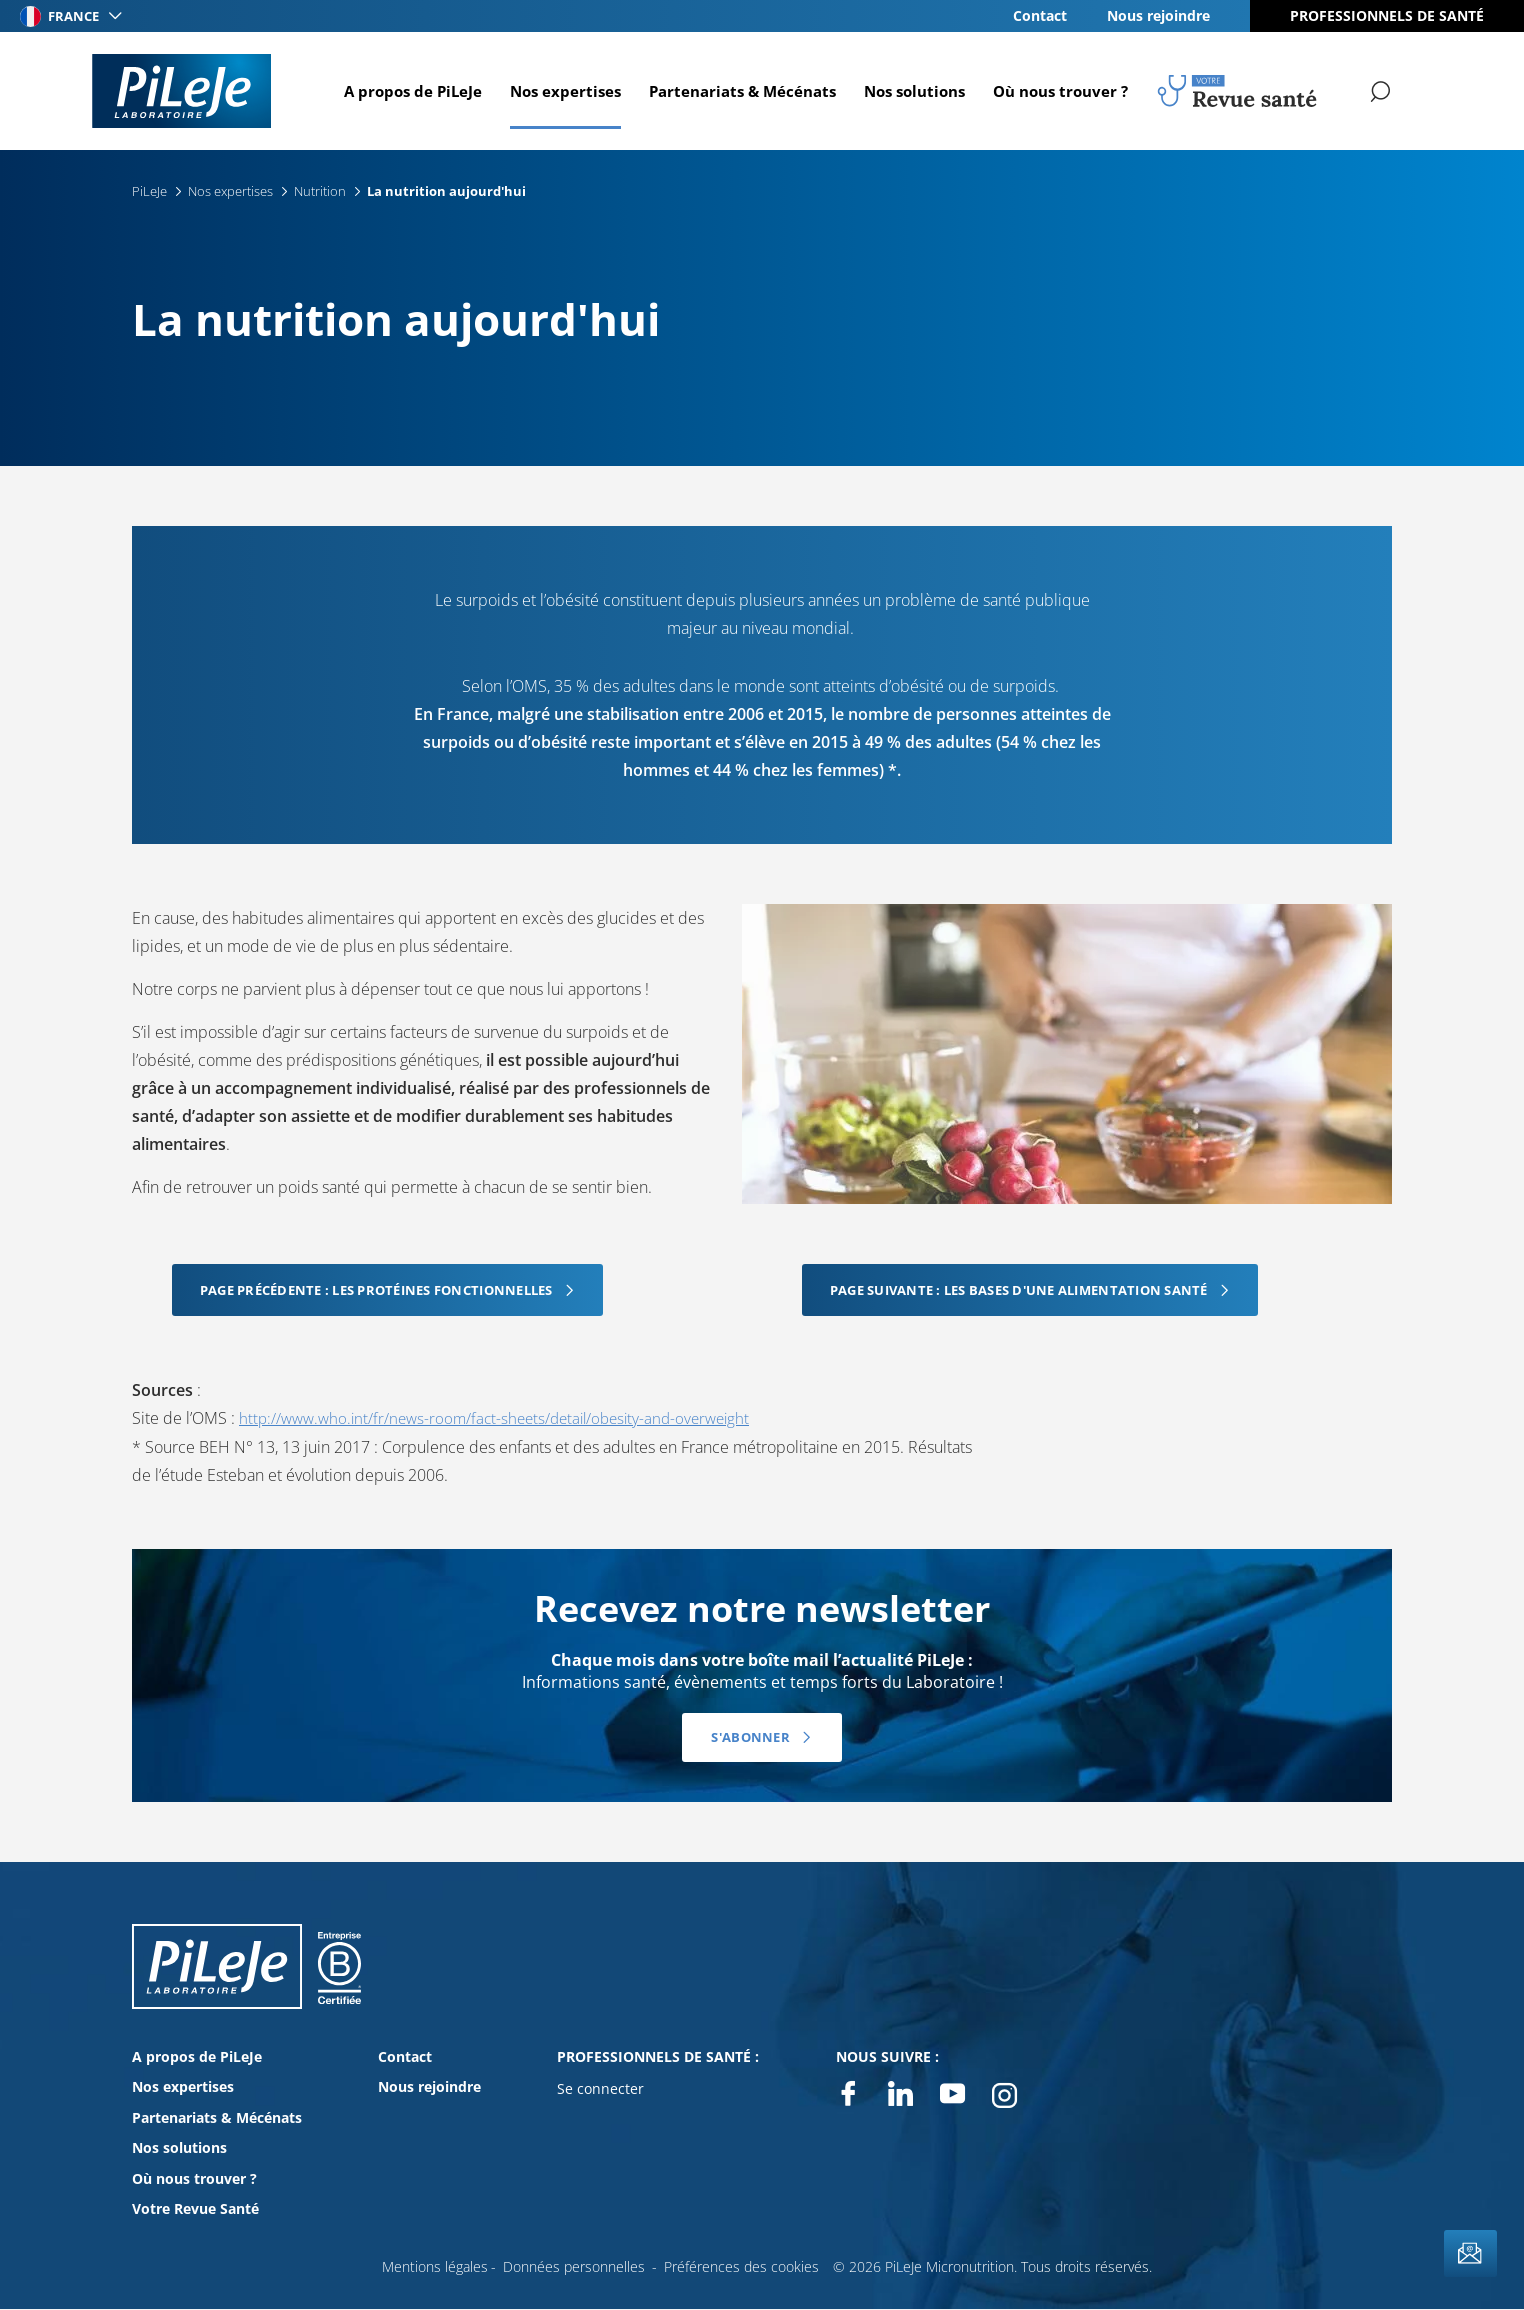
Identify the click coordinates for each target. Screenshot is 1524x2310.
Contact (1040, 15)
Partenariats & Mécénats (739, 91)
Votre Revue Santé (195, 2208)
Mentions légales (435, 2265)
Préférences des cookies (741, 2265)
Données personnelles (574, 2265)
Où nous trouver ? (1057, 91)
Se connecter (600, 2088)
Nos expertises (562, 91)
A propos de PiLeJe (410, 91)
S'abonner (750, 1737)
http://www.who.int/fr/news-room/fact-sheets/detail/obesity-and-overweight (506, 1418)
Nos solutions (911, 91)
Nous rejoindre (1158, 15)
